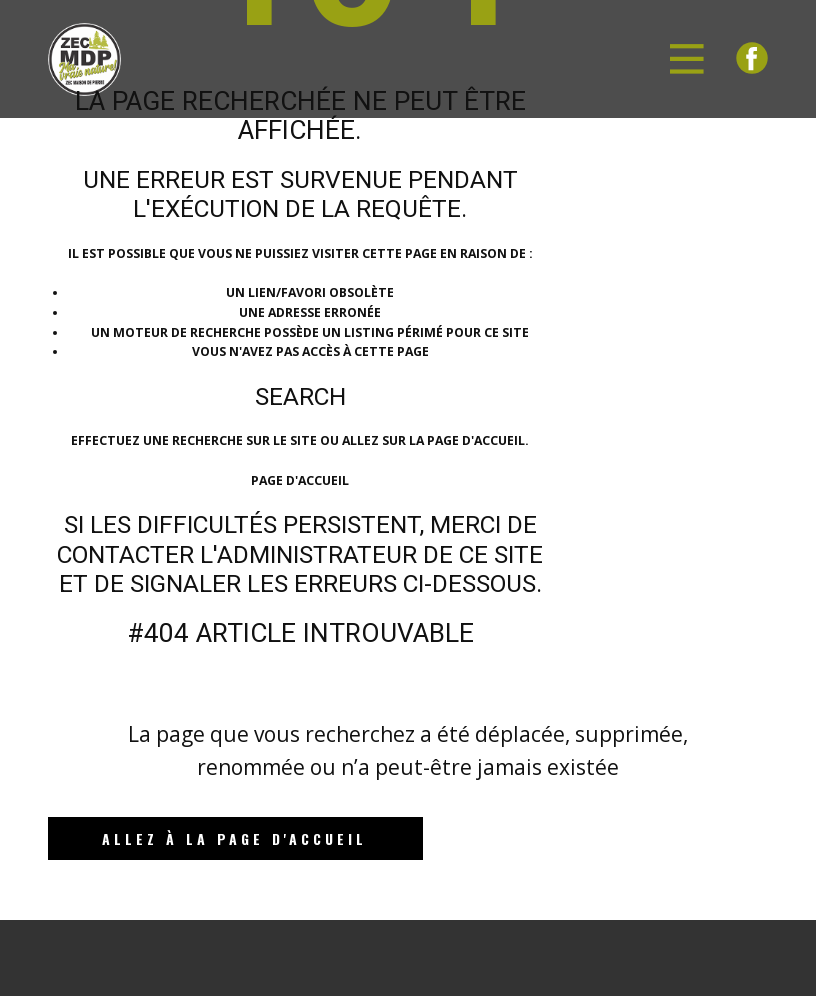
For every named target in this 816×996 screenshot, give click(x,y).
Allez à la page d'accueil (234, 838)
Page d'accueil (300, 480)
